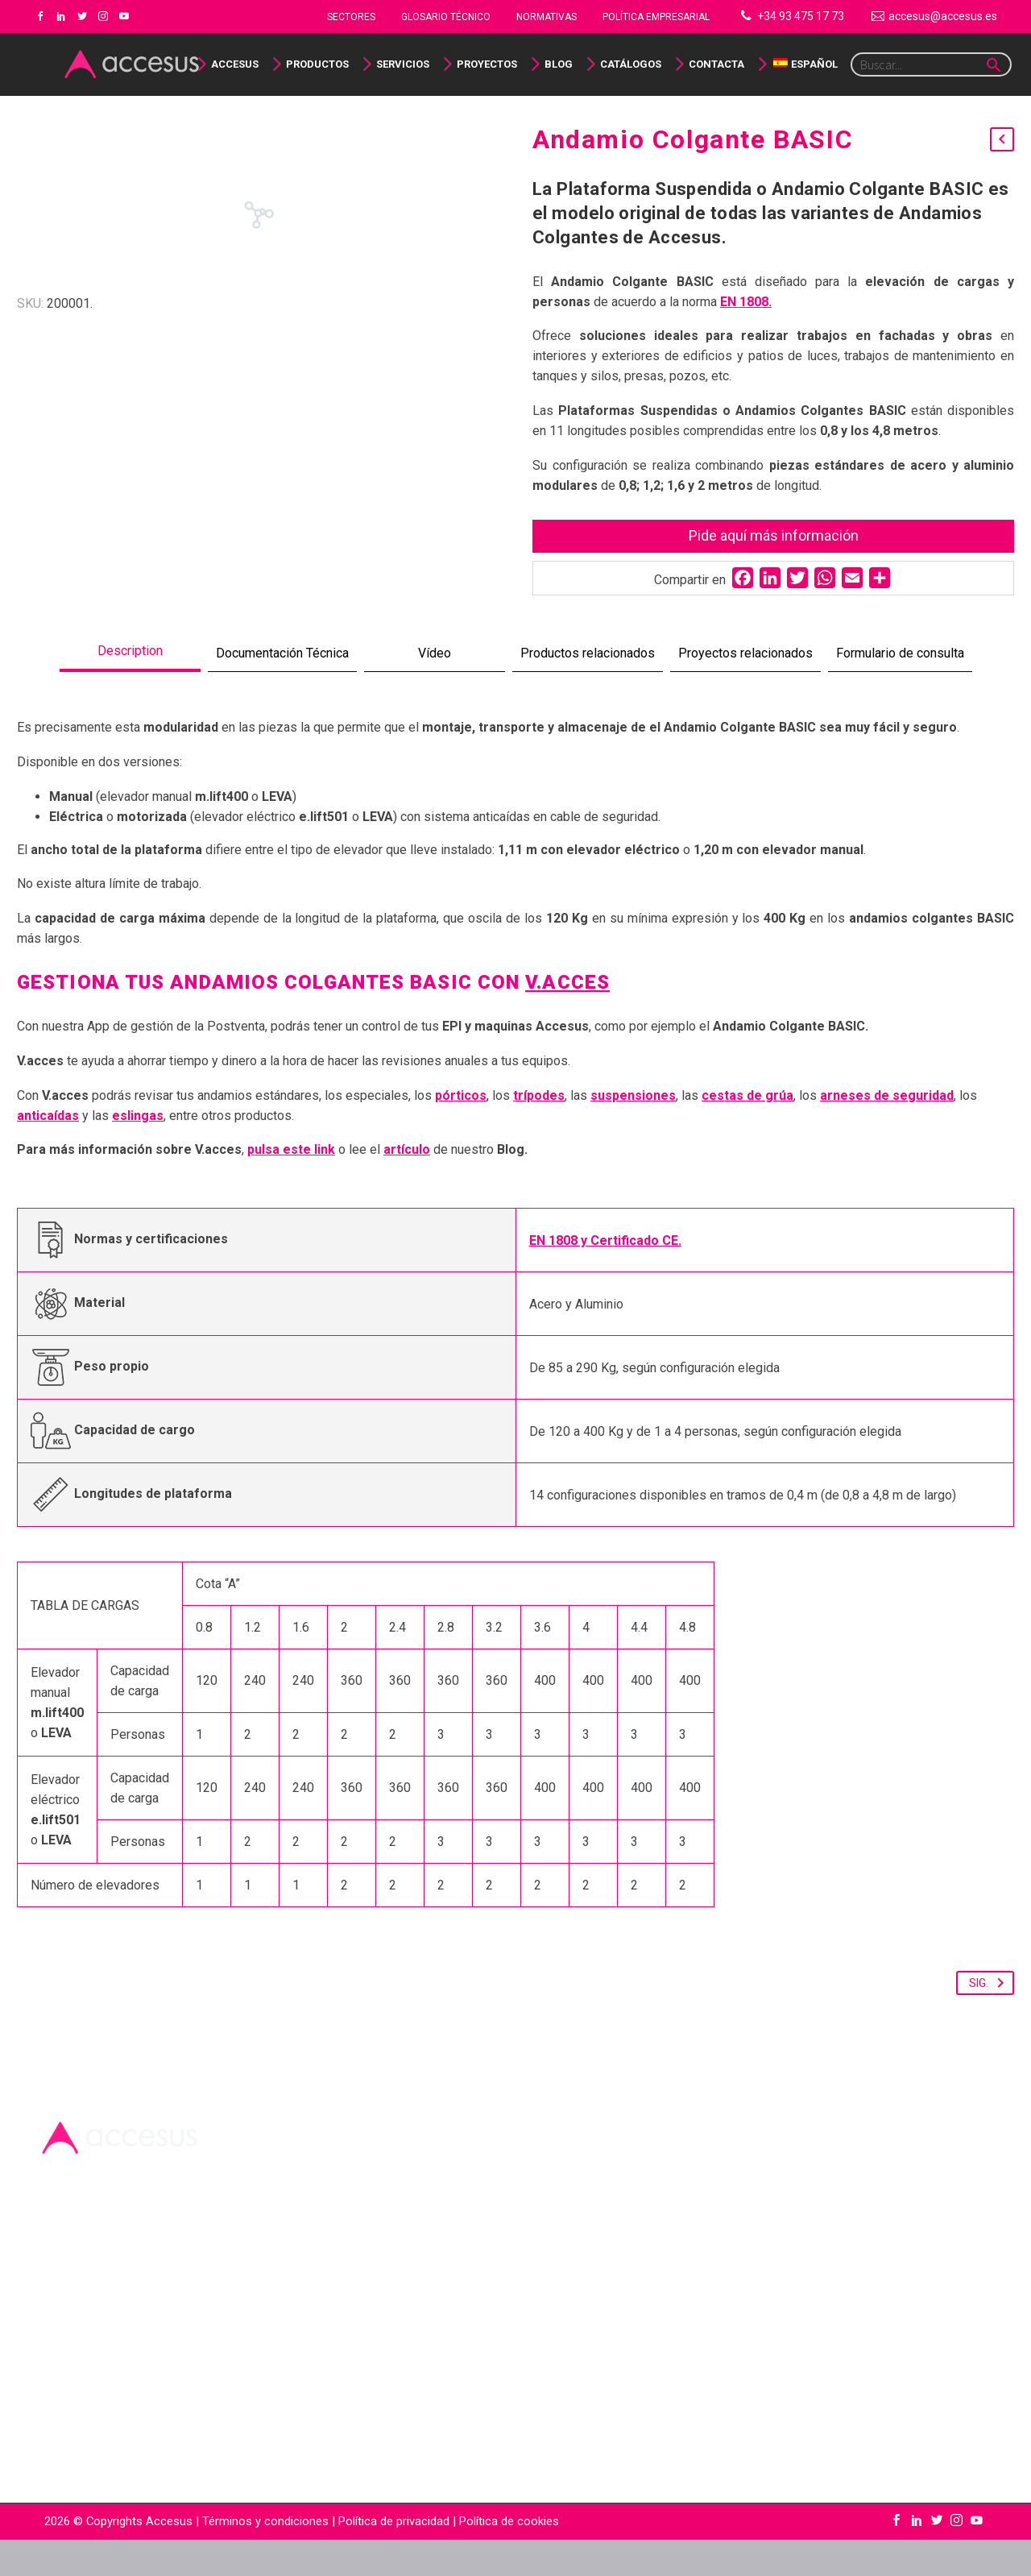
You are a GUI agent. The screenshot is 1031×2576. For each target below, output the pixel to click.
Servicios (402, 64)
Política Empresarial (656, 17)
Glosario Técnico (446, 17)
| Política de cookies (504, 2557)
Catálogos (630, 64)
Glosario (59, 2430)
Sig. (989, 2019)
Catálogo (61, 2450)
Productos (317, 64)
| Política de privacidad (390, 2557)
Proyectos (487, 64)
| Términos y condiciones (261, 2557)
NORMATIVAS (546, 17)
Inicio (51, 2390)
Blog (558, 64)
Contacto (61, 2491)
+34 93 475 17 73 (800, 16)
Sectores (351, 17)
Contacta (716, 64)
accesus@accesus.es (942, 16)
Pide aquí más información (774, 535)
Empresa (61, 2410)
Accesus (235, 64)
